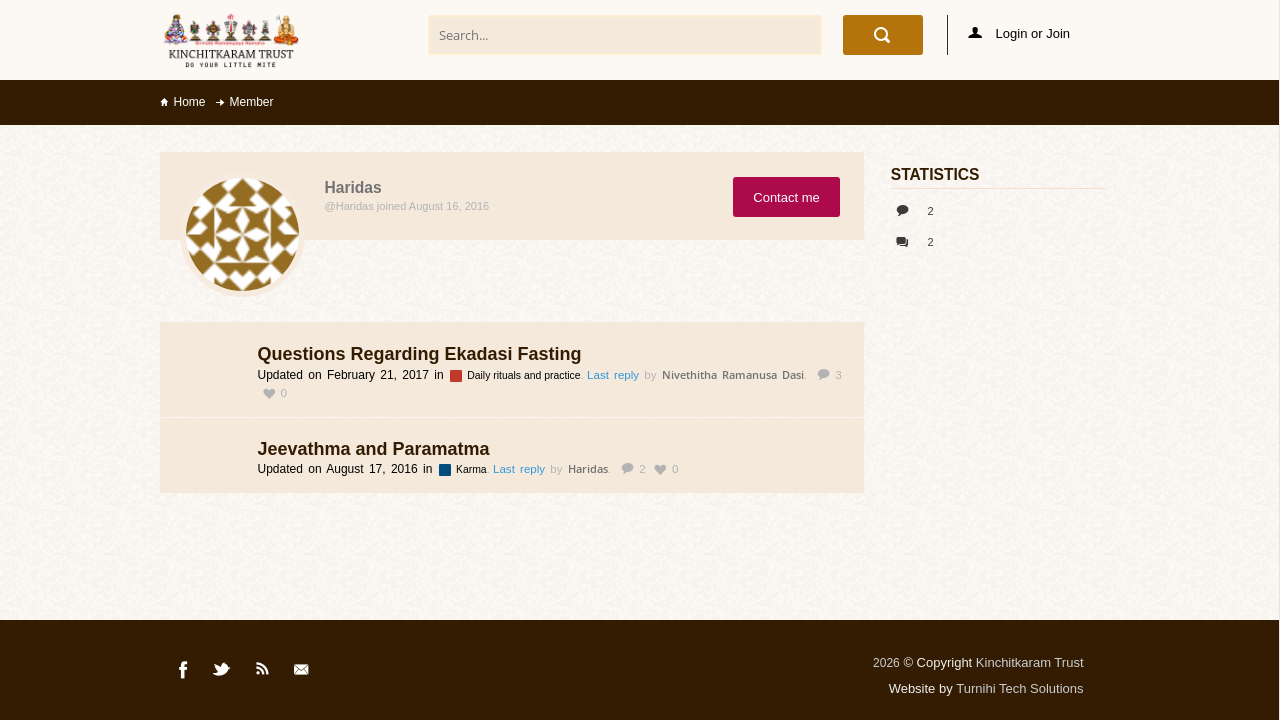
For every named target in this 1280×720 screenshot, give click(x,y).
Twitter (223, 673)
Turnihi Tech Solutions (1019, 688)
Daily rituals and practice (525, 375)
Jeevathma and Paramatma (374, 449)
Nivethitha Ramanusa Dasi (733, 374)
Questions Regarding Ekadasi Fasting (420, 354)
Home (190, 102)
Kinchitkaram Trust (1030, 662)
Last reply (615, 375)
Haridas (588, 468)
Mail (303, 673)
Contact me (786, 197)
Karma (473, 469)
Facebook (184, 673)
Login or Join (1019, 33)
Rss (263, 673)
